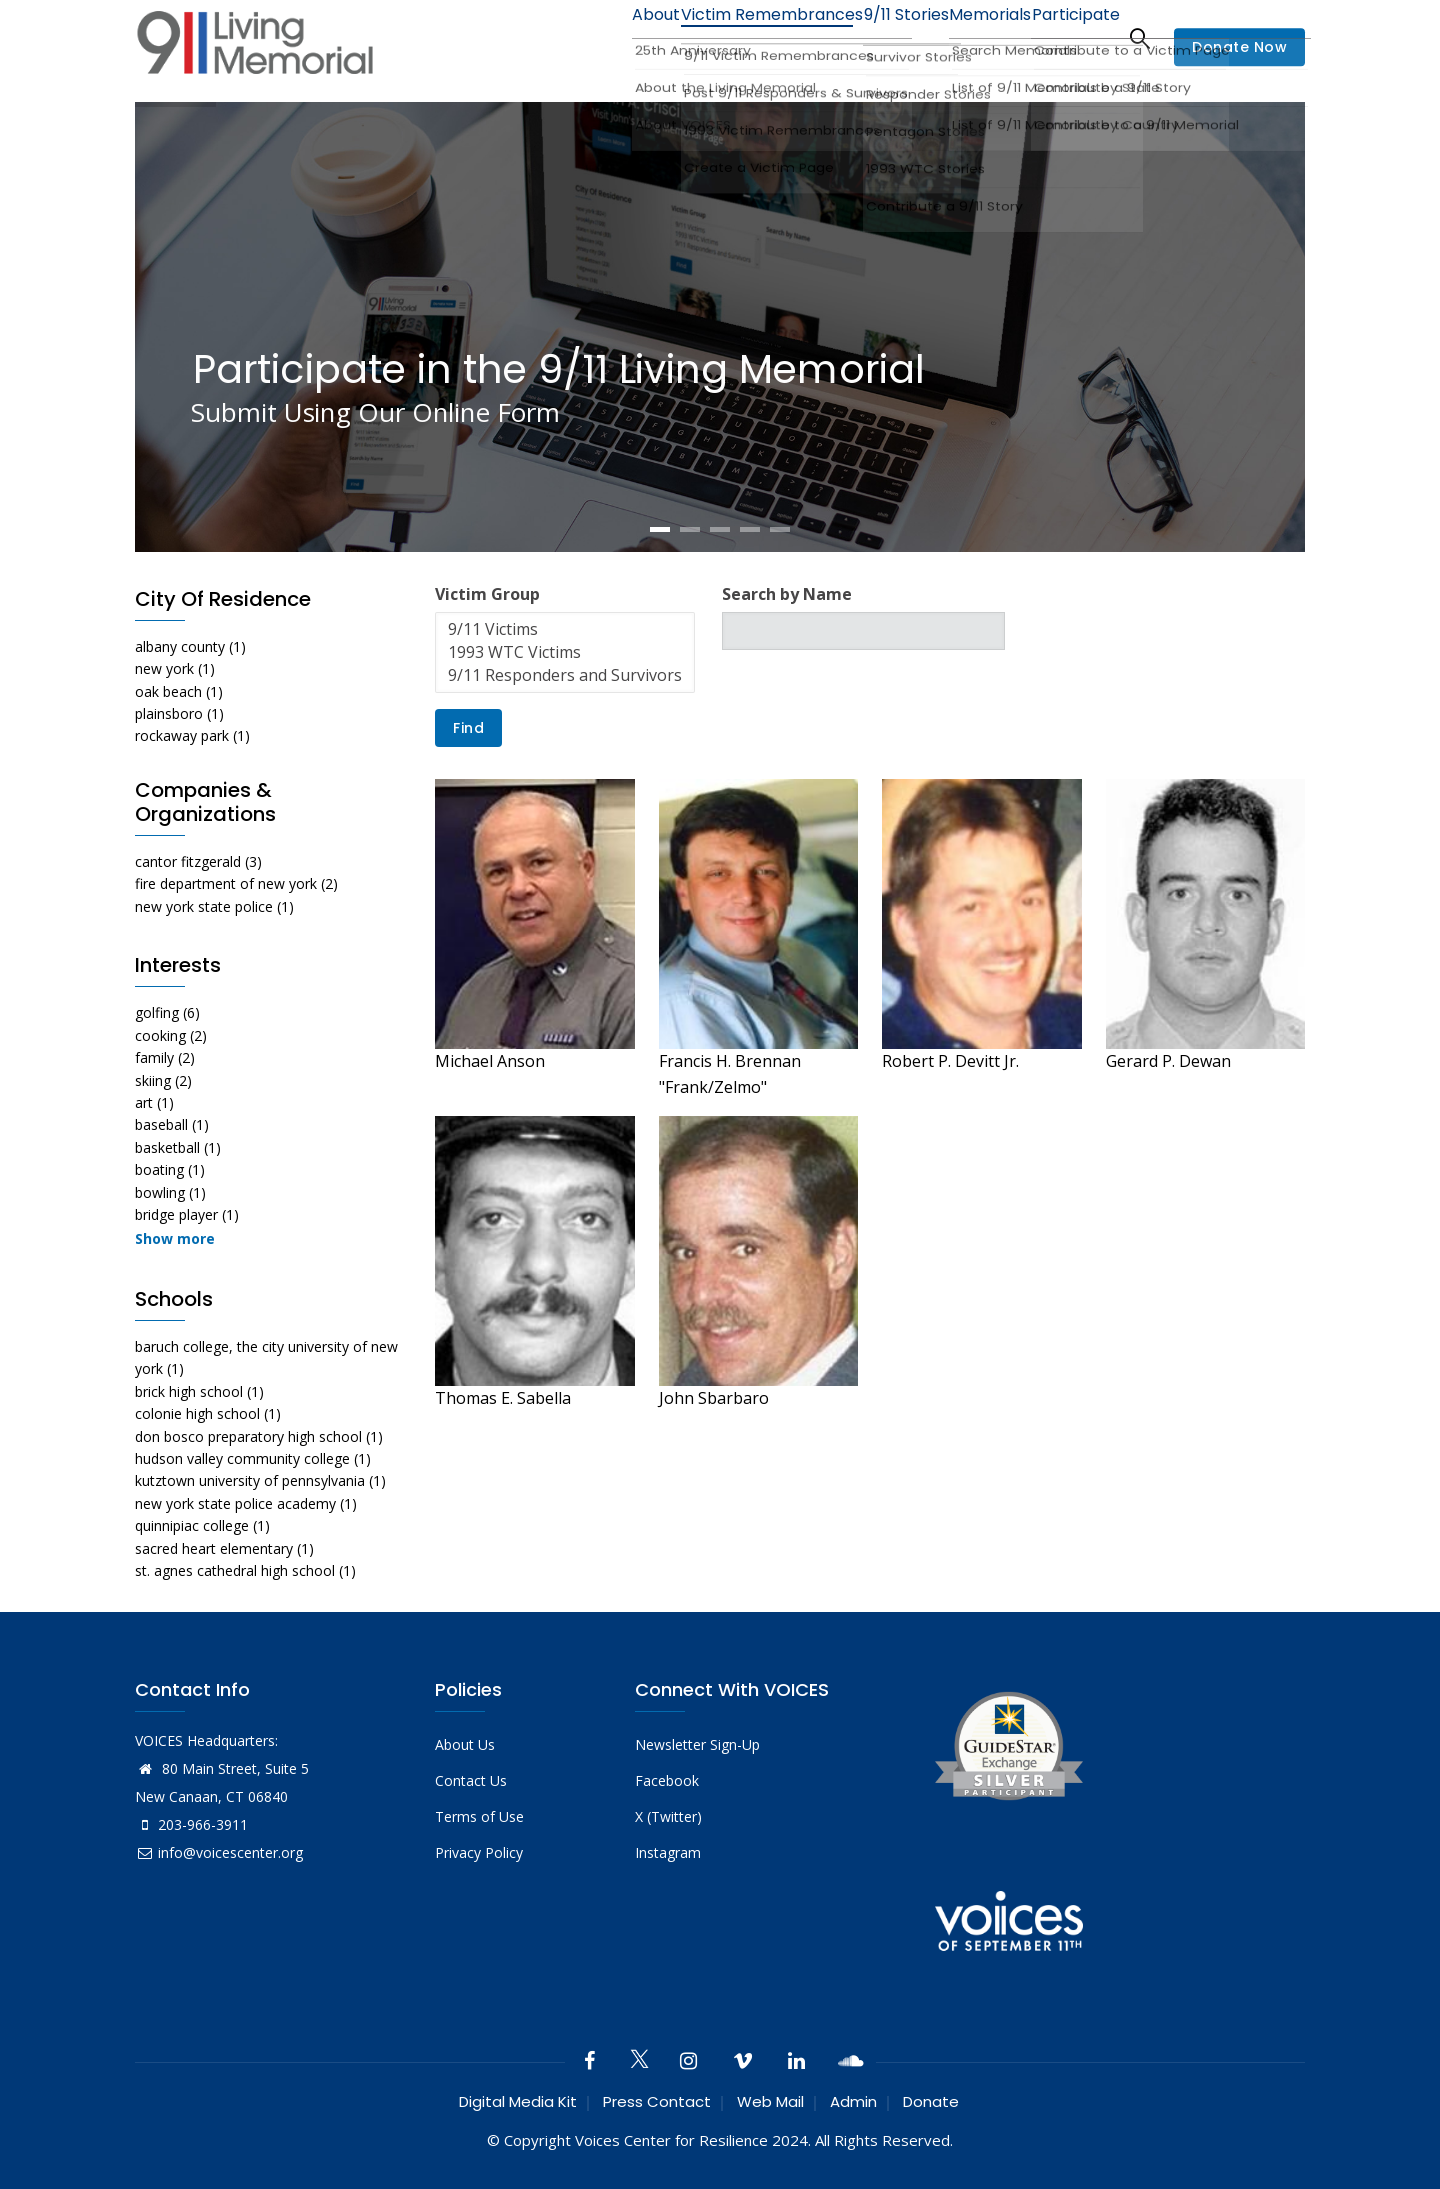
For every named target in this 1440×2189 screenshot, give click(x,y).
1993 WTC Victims (565, 652)
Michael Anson (490, 1061)
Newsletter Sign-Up (697, 1744)
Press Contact (657, 2101)
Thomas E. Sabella (503, 1398)
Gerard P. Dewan (1168, 1061)
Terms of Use (479, 1816)
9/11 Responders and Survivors (565, 675)
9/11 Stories (870, 37)
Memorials (969, 37)
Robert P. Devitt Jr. (950, 1061)
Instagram (668, 1852)
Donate (931, 2101)
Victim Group (487, 594)
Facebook (667, 1780)
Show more (175, 1238)
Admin (853, 2101)
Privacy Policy (479, 1852)
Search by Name (787, 594)
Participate (1068, 37)
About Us (465, 1744)
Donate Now (1239, 48)
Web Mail (770, 2101)
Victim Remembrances (723, 37)
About (595, 37)
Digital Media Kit (518, 2101)
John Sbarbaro (714, 1398)
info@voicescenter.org (219, 1852)
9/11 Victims (565, 629)
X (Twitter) (668, 1816)
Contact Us (471, 1780)
